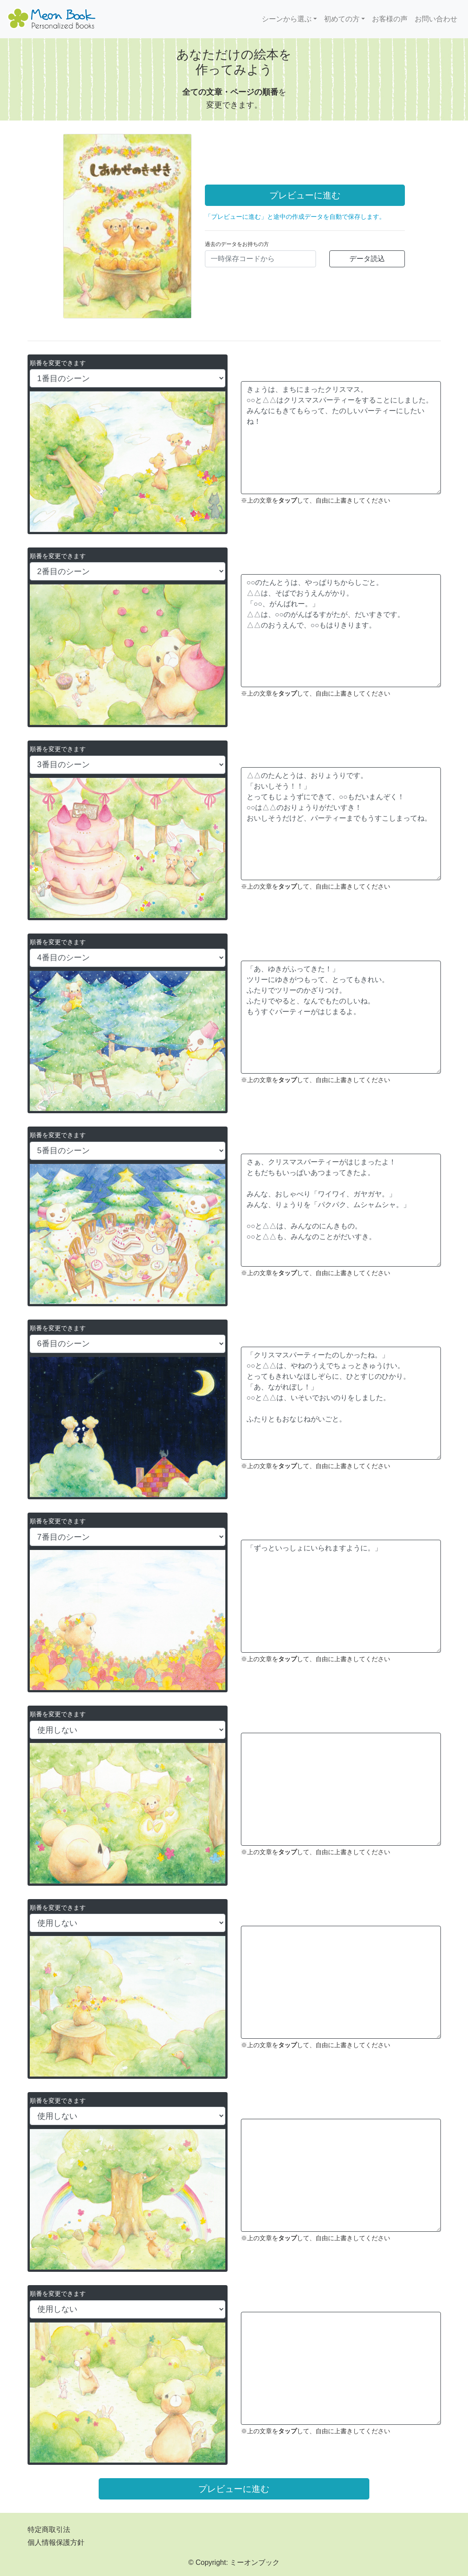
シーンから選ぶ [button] (287, 19)
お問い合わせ (436, 19)
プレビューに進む (304, 195)
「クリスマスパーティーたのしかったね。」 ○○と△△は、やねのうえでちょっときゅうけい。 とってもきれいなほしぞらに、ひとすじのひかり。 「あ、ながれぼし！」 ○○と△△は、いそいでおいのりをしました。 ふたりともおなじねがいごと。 (341, 1403)
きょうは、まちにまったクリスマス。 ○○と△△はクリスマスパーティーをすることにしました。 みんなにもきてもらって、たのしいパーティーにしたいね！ (341, 437)
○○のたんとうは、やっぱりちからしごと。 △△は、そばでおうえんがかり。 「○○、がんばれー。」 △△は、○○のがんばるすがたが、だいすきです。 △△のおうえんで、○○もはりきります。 (341, 630)
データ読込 (367, 258)
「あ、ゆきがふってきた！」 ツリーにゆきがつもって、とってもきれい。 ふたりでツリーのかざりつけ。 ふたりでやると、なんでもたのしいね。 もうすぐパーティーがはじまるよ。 (341, 1017)
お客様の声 (390, 19)
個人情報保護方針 (56, 2542)
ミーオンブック (255, 2562)
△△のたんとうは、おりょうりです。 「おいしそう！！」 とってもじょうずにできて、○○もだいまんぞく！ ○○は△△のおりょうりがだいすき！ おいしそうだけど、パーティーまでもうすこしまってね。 (341, 823)
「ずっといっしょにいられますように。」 (341, 1596)
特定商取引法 (49, 2529)
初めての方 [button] (342, 19)
